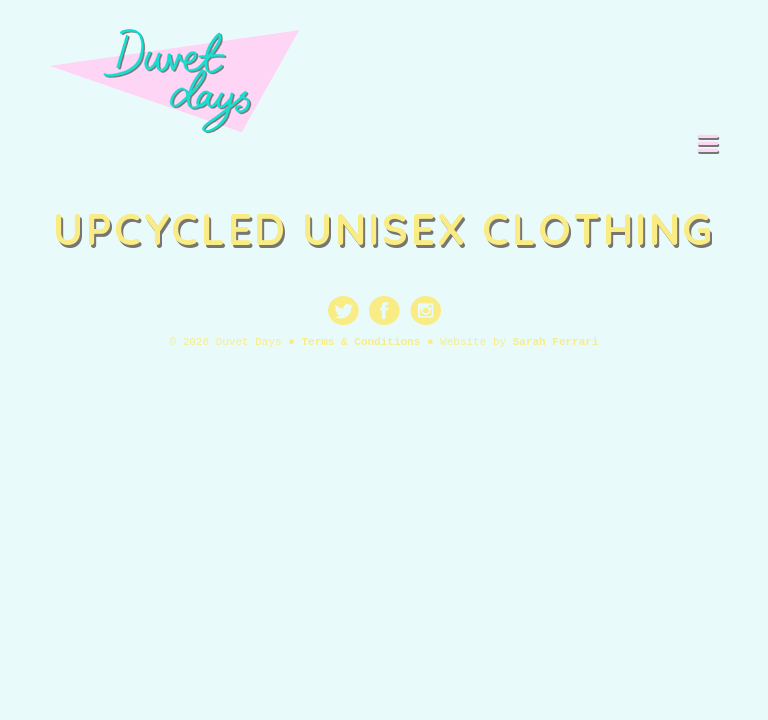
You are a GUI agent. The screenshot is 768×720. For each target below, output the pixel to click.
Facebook (384, 310)
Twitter (343, 310)
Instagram (425, 310)
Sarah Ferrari (556, 342)
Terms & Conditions (360, 342)
